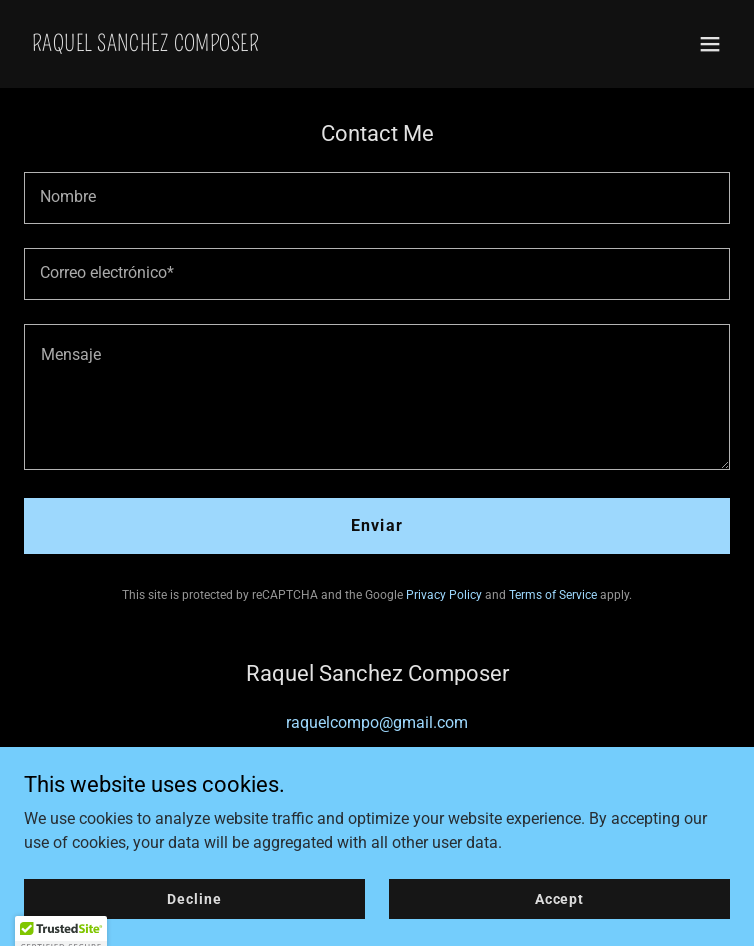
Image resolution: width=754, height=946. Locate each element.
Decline (194, 926)
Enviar (376, 525)
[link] (145, 45)
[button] (710, 44)
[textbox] (377, 198)
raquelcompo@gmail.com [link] (377, 722)
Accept (559, 926)
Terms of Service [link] (553, 595)
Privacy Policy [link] (444, 595)
